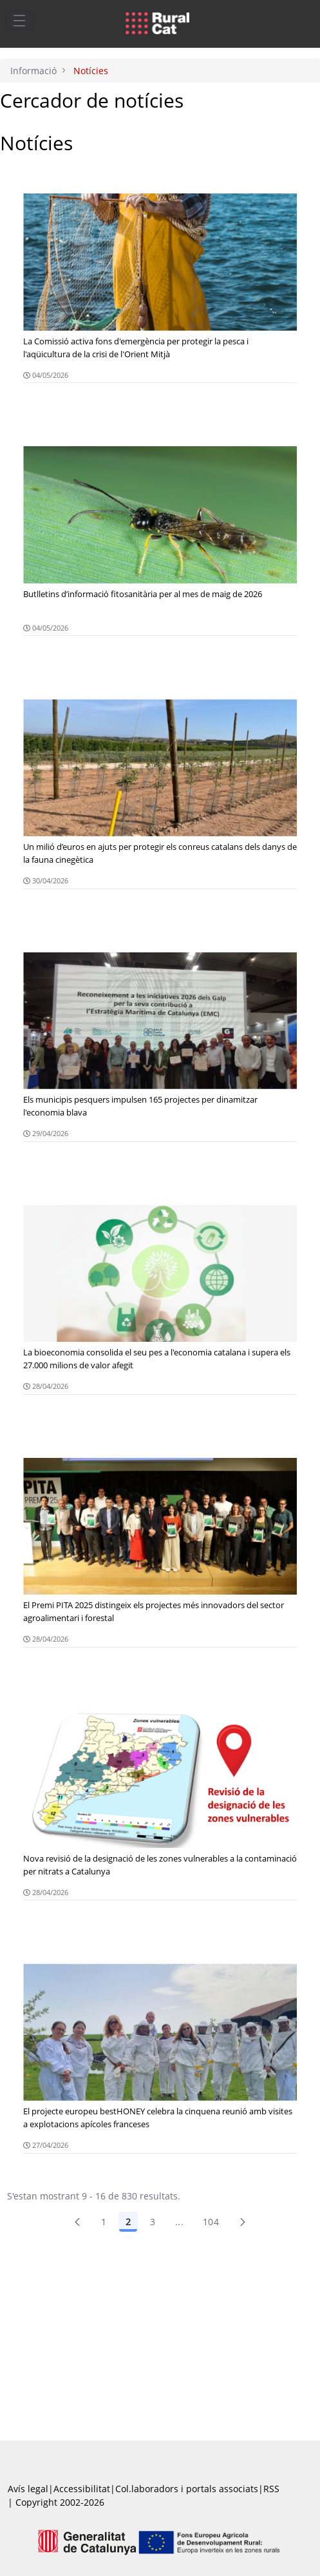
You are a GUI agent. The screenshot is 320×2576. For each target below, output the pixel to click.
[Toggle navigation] (19, 20)
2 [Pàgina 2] (128, 2222)
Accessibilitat (81, 2489)
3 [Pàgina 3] (152, 2222)
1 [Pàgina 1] (103, 2222)
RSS (271, 2489)
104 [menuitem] (211, 2222)
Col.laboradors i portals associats (186, 2489)
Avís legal (28, 2489)
